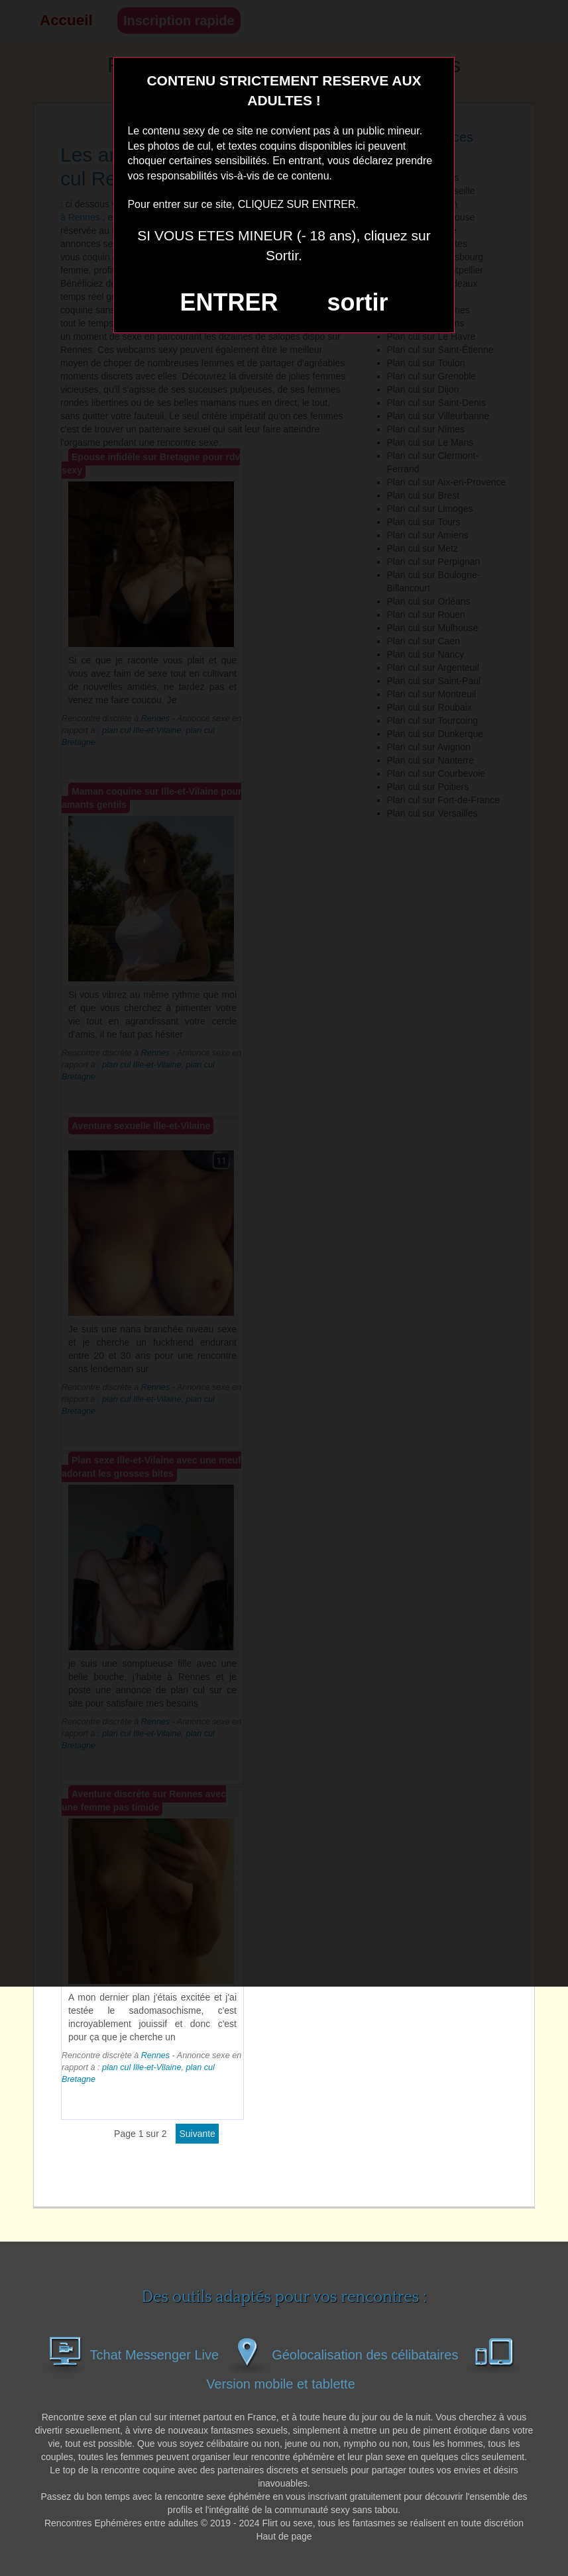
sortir (357, 302)
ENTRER (229, 302)
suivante (197, 2133)
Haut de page (284, 2536)
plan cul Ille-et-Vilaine (141, 2067)
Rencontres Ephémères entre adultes (121, 2523)
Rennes (155, 2055)
